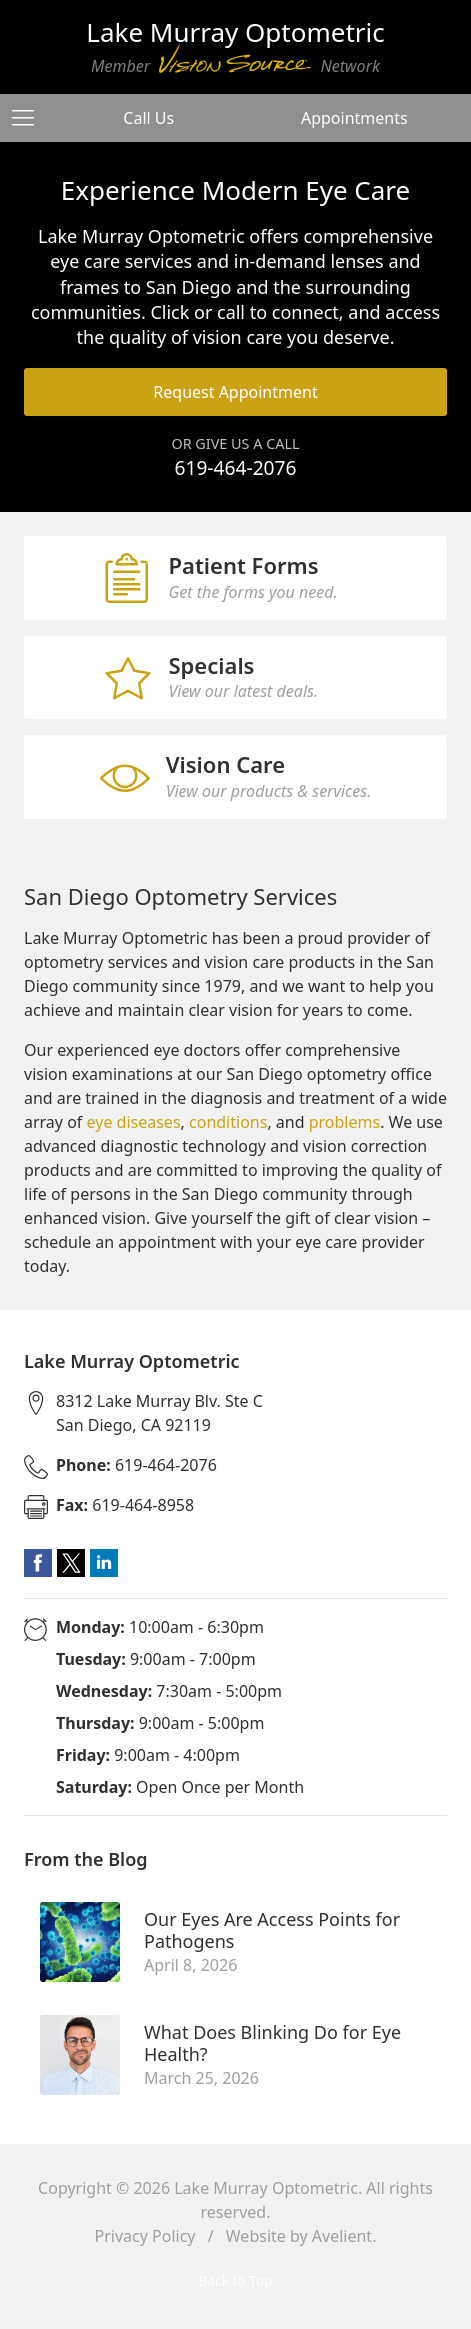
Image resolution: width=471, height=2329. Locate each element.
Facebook (38, 1563)
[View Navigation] (30, 118)
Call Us (148, 118)
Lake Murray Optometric (266, 2188)
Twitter (71, 1563)
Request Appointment (235, 392)
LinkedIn (104, 1563)
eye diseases (134, 1122)
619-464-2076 (235, 467)
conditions (228, 1122)
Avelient (342, 2236)
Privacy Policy (145, 2236)
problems (344, 1122)
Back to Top (236, 2280)
